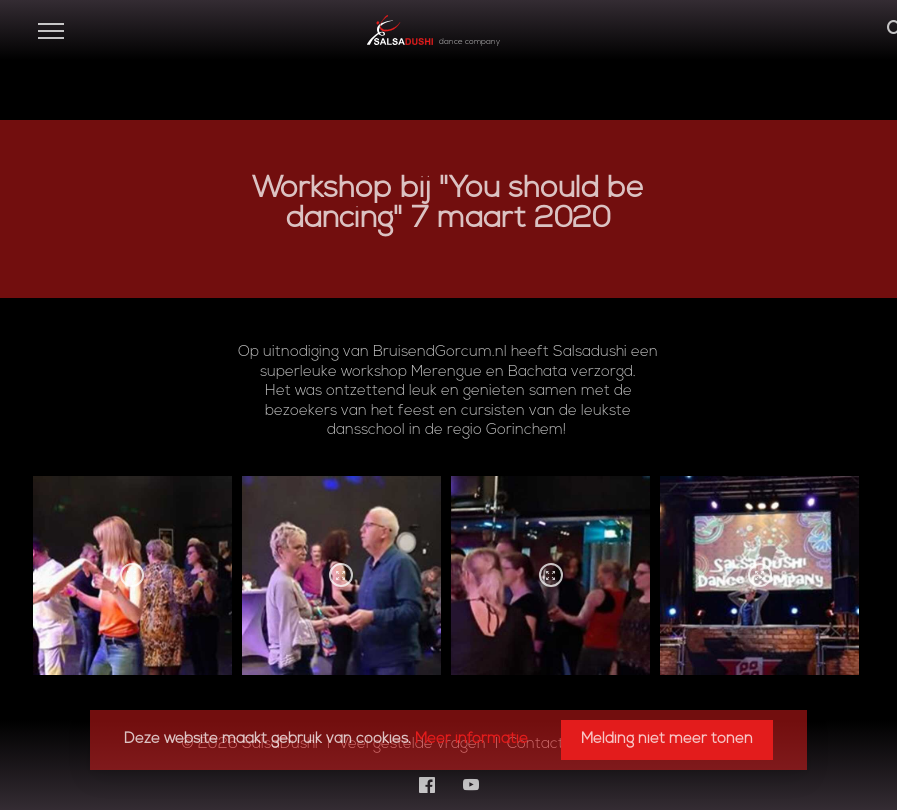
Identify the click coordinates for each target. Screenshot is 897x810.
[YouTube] (471, 785)
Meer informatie (471, 739)
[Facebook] (427, 785)
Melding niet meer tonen (667, 739)
